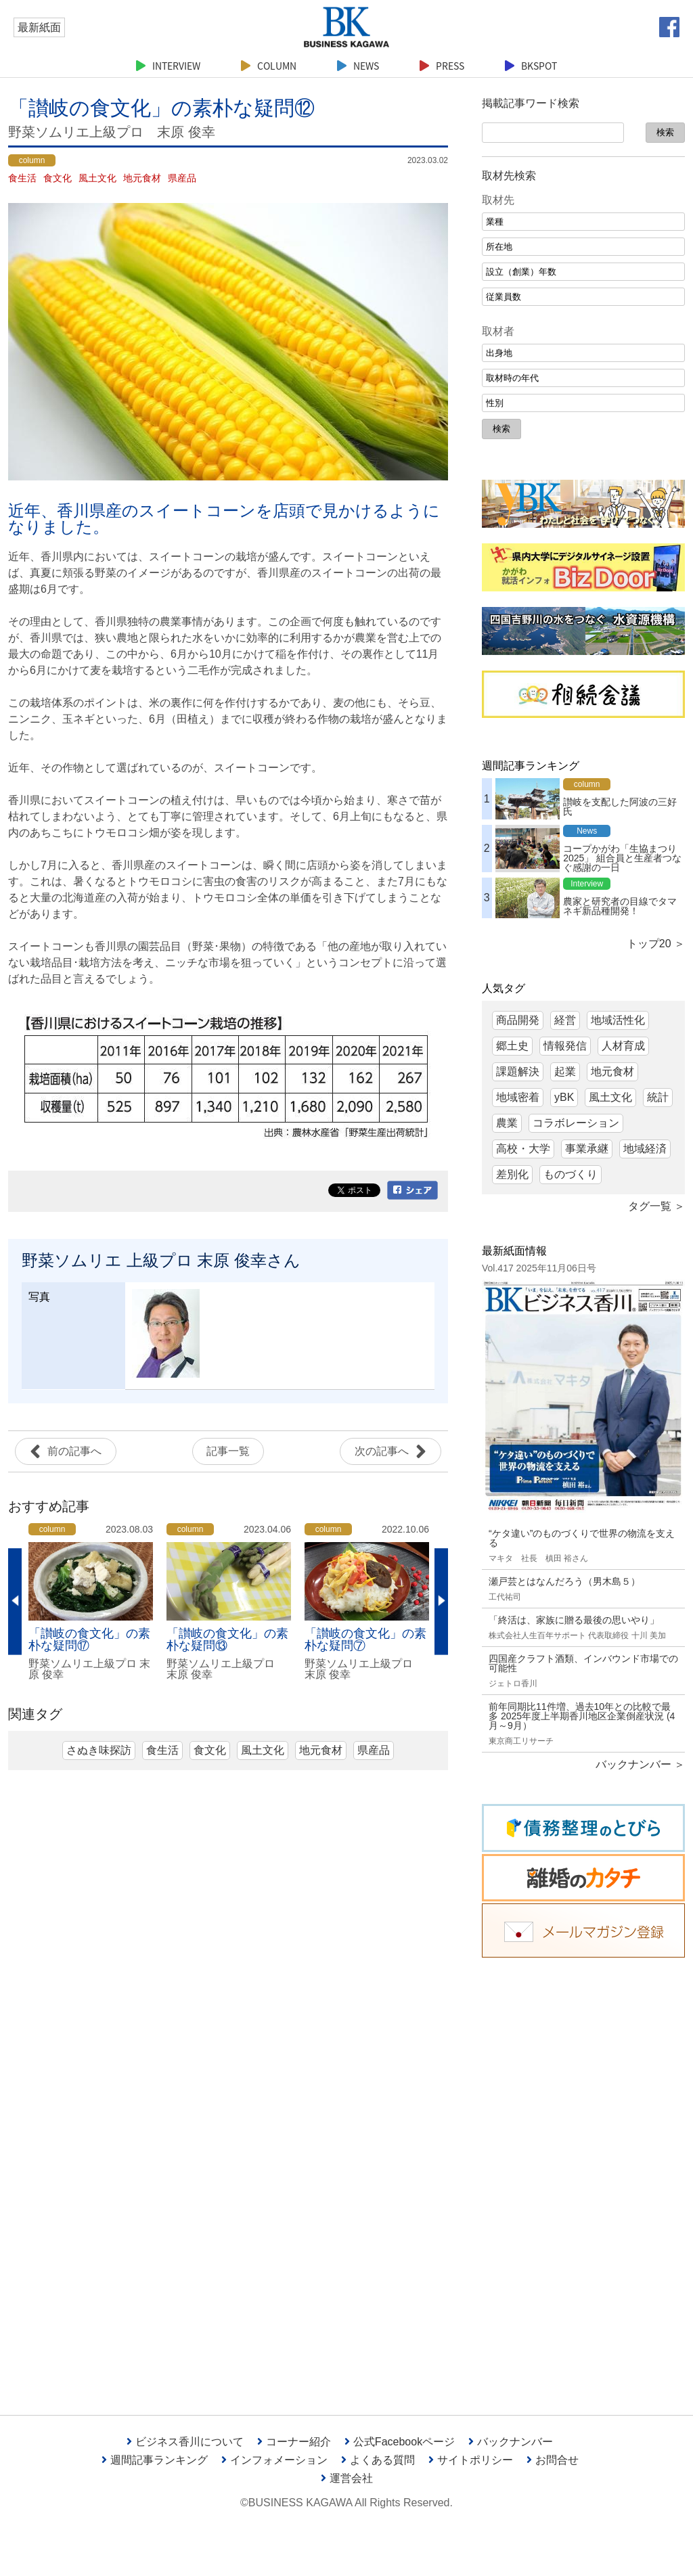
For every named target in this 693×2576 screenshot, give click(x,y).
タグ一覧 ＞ (656, 1206)
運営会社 (347, 2478)
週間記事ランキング (155, 2460)
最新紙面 (39, 27)
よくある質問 (378, 2460)
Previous (15, 1601)
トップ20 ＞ (656, 943)
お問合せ (553, 2460)
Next (441, 1601)
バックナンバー (510, 2441)
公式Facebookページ (399, 2441)
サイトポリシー (470, 2460)
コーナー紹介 (294, 2441)
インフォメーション (274, 2460)
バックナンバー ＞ (640, 1764)
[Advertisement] (583, 2176)
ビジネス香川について (185, 2441)
